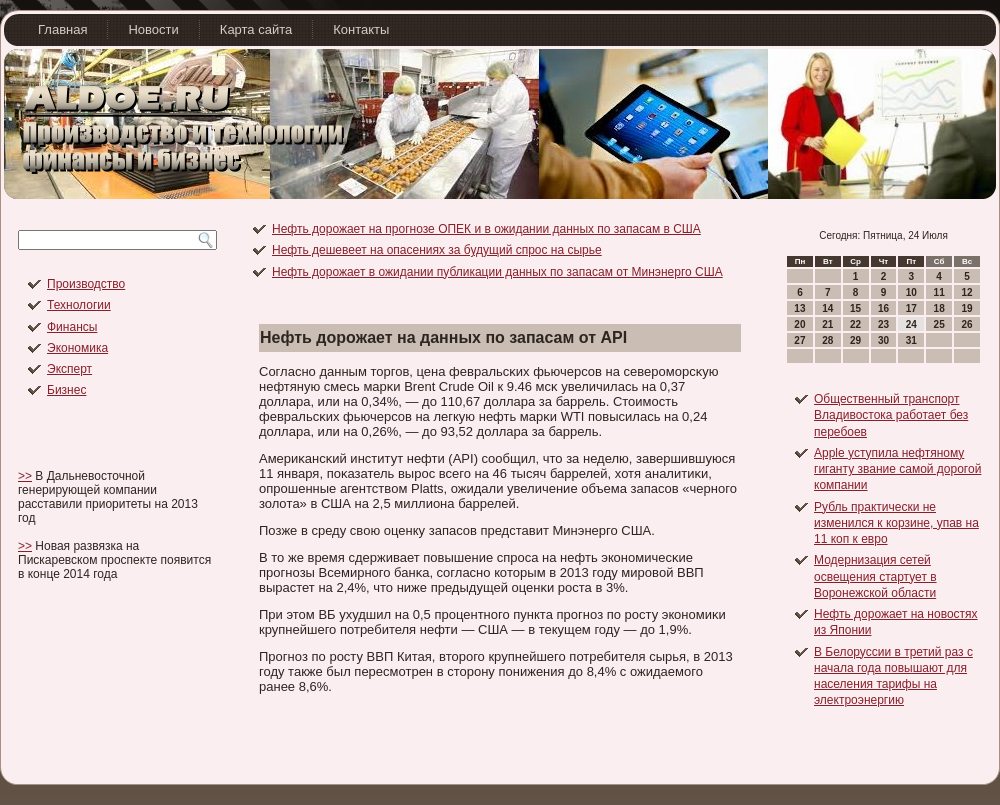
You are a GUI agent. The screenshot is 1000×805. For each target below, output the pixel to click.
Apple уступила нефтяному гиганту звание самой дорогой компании (897, 469)
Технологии (79, 305)
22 (855, 324)
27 (799, 340)
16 (883, 308)
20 (799, 324)
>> (25, 476)
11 (939, 292)
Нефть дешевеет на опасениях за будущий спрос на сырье (437, 250)
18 (939, 308)
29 (855, 340)
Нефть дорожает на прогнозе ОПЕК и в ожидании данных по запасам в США (486, 229)
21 (827, 324)
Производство (86, 284)
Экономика (77, 348)
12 (966, 292)
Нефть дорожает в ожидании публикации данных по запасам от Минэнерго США (497, 272)
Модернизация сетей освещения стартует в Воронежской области (875, 576)
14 (827, 308)
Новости (153, 29)
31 (911, 340)
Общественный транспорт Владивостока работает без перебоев (891, 415)
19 (966, 308)
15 (855, 308)
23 (883, 324)
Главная (62, 29)
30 (883, 340)
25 (939, 324)
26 (966, 324)
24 (911, 324)
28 (827, 340)
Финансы (72, 327)
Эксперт (69, 369)
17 (911, 308)
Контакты (361, 29)
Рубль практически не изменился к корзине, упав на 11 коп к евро (896, 523)
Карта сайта (256, 29)
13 (799, 308)
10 (911, 292)
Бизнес (66, 390)
